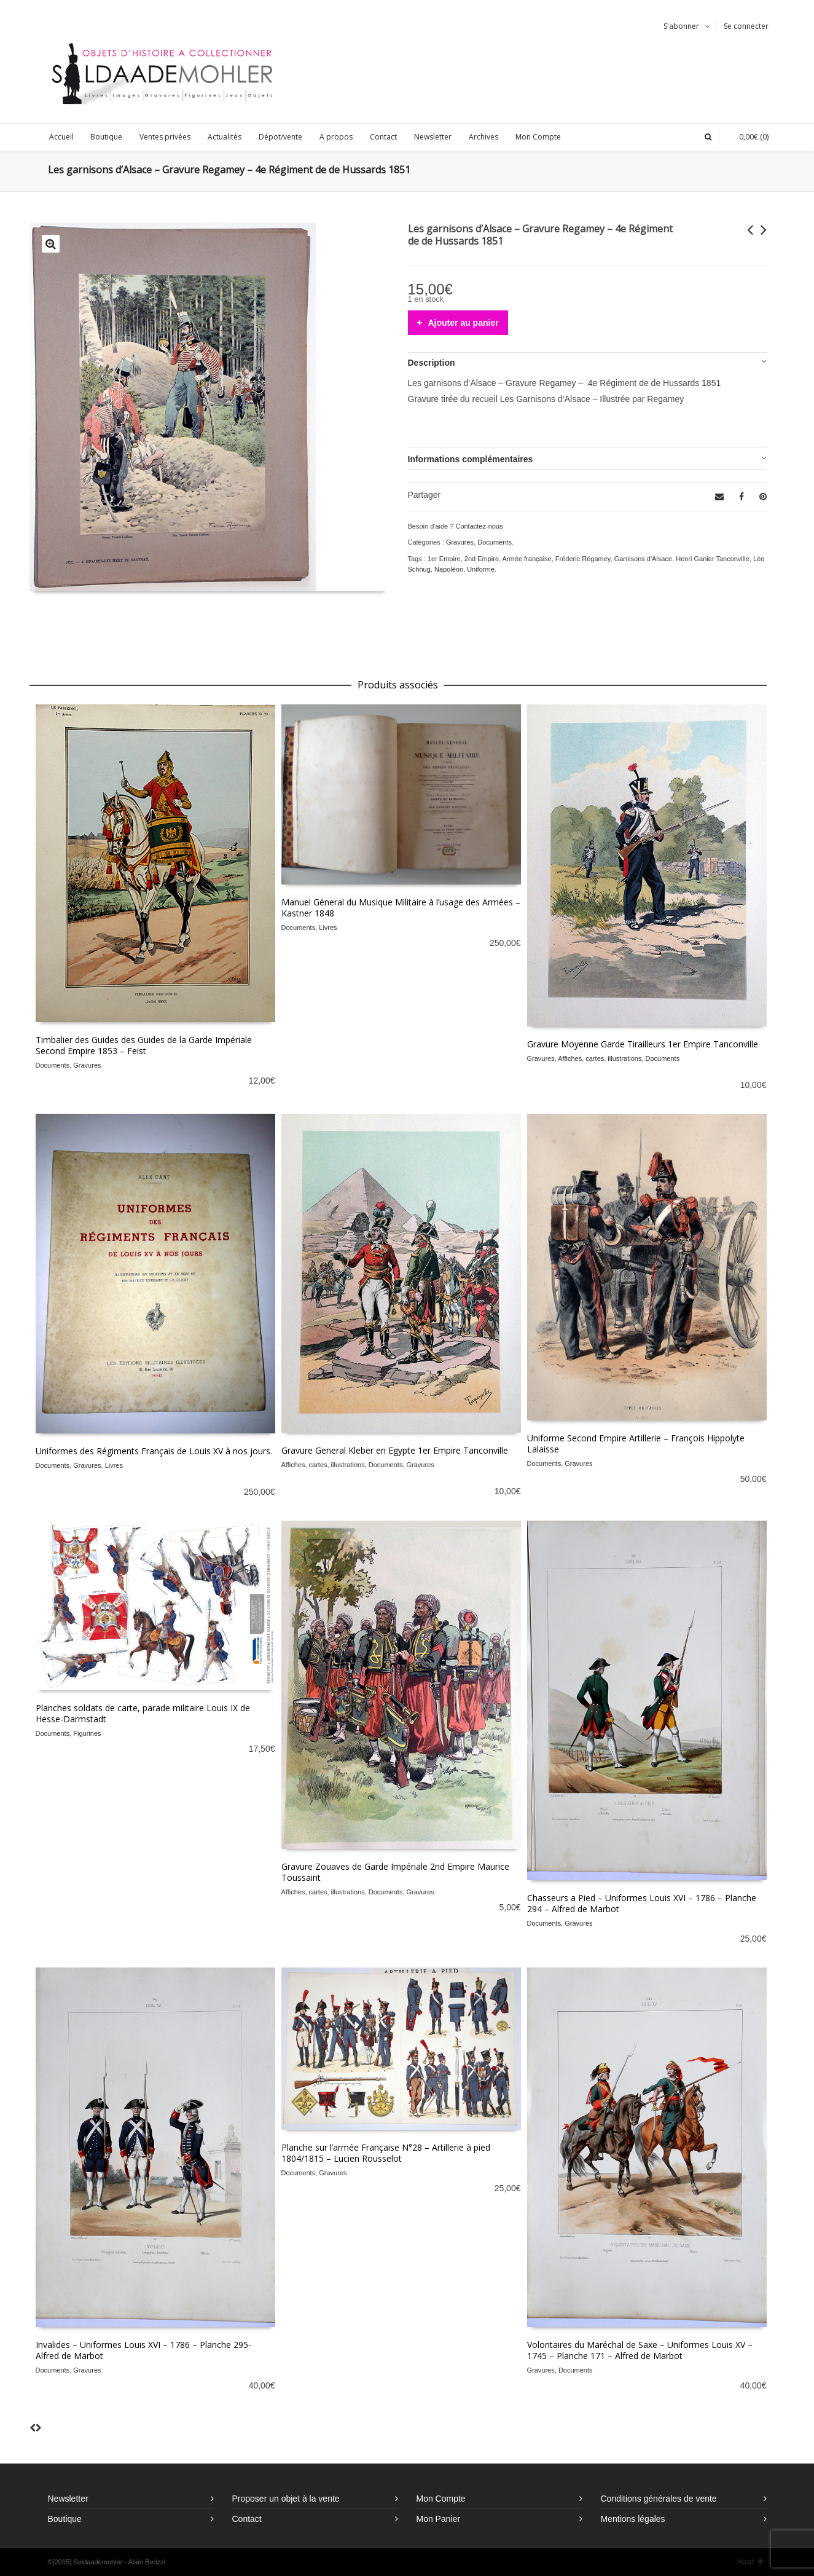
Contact (247, 2519)
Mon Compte (441, 2498)
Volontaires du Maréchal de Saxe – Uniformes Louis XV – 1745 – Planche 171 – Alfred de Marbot (640, 2350)
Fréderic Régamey (583, 558)
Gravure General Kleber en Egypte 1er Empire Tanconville (394, 1450)
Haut (751, 2562)
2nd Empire (481, 558)
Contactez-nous (479, 526)
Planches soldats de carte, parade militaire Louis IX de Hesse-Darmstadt (143, 1713)
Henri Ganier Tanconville (712, 558)
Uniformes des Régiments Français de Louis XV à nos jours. (154, 1451)
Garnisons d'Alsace (643, 558)
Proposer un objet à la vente (286, 2498)
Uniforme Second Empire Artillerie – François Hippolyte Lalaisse (636, 1443)
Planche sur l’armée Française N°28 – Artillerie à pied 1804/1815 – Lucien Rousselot (385, 2152)
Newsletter (68, 2498)
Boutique (65, 2519)
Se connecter (746, 26)
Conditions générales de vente (659, 2498)
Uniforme (481, 569)
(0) (748, 137)
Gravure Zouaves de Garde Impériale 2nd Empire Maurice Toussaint (395, 1872)
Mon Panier (439, 2519)
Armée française (527, 558)
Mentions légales (633, 2519)
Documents (494, 542)
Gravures (460, 542)
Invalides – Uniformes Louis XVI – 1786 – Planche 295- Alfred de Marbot (143, 2350)
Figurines (87, 1733)
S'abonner (681, 26)
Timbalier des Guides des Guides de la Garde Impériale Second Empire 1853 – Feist (144, 1045)
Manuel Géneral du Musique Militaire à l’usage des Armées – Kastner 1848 (400, 907)
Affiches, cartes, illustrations (599, 1058)
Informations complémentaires (470, 459)
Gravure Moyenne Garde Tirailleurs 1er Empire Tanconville (642, 1044)
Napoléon (448, 569)
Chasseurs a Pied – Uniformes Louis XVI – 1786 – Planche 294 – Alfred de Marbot (641, 1903)
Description (431, 363)
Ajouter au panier (463, 323)
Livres (328, 927)
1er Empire (444, 558)
